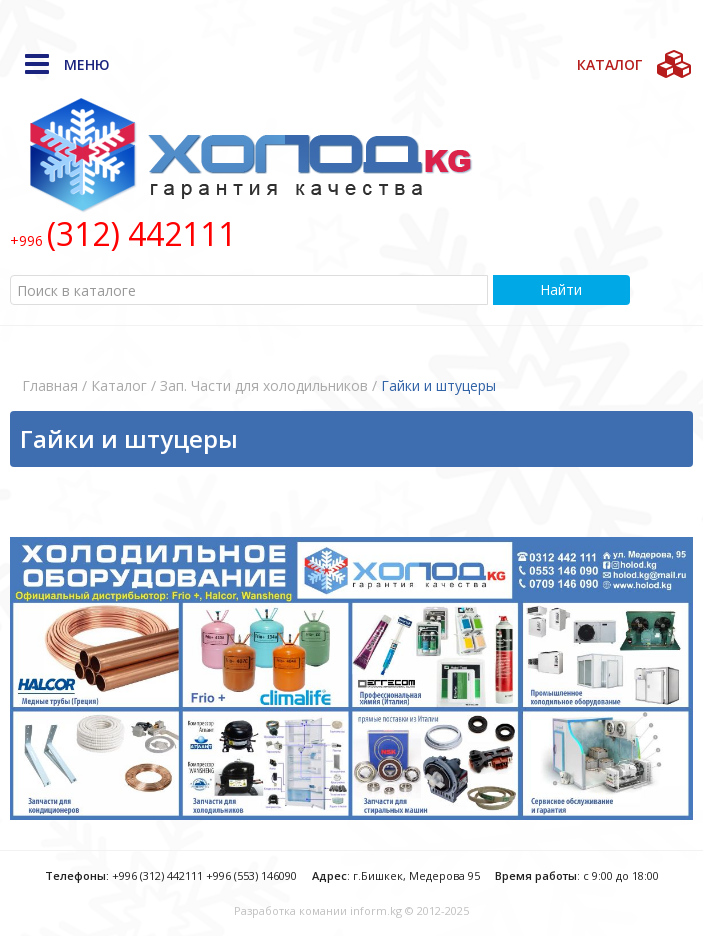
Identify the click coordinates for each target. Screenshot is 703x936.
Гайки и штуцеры (438, 385)
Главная (50, 385)
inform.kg (376, 910)
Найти (561, 289)
